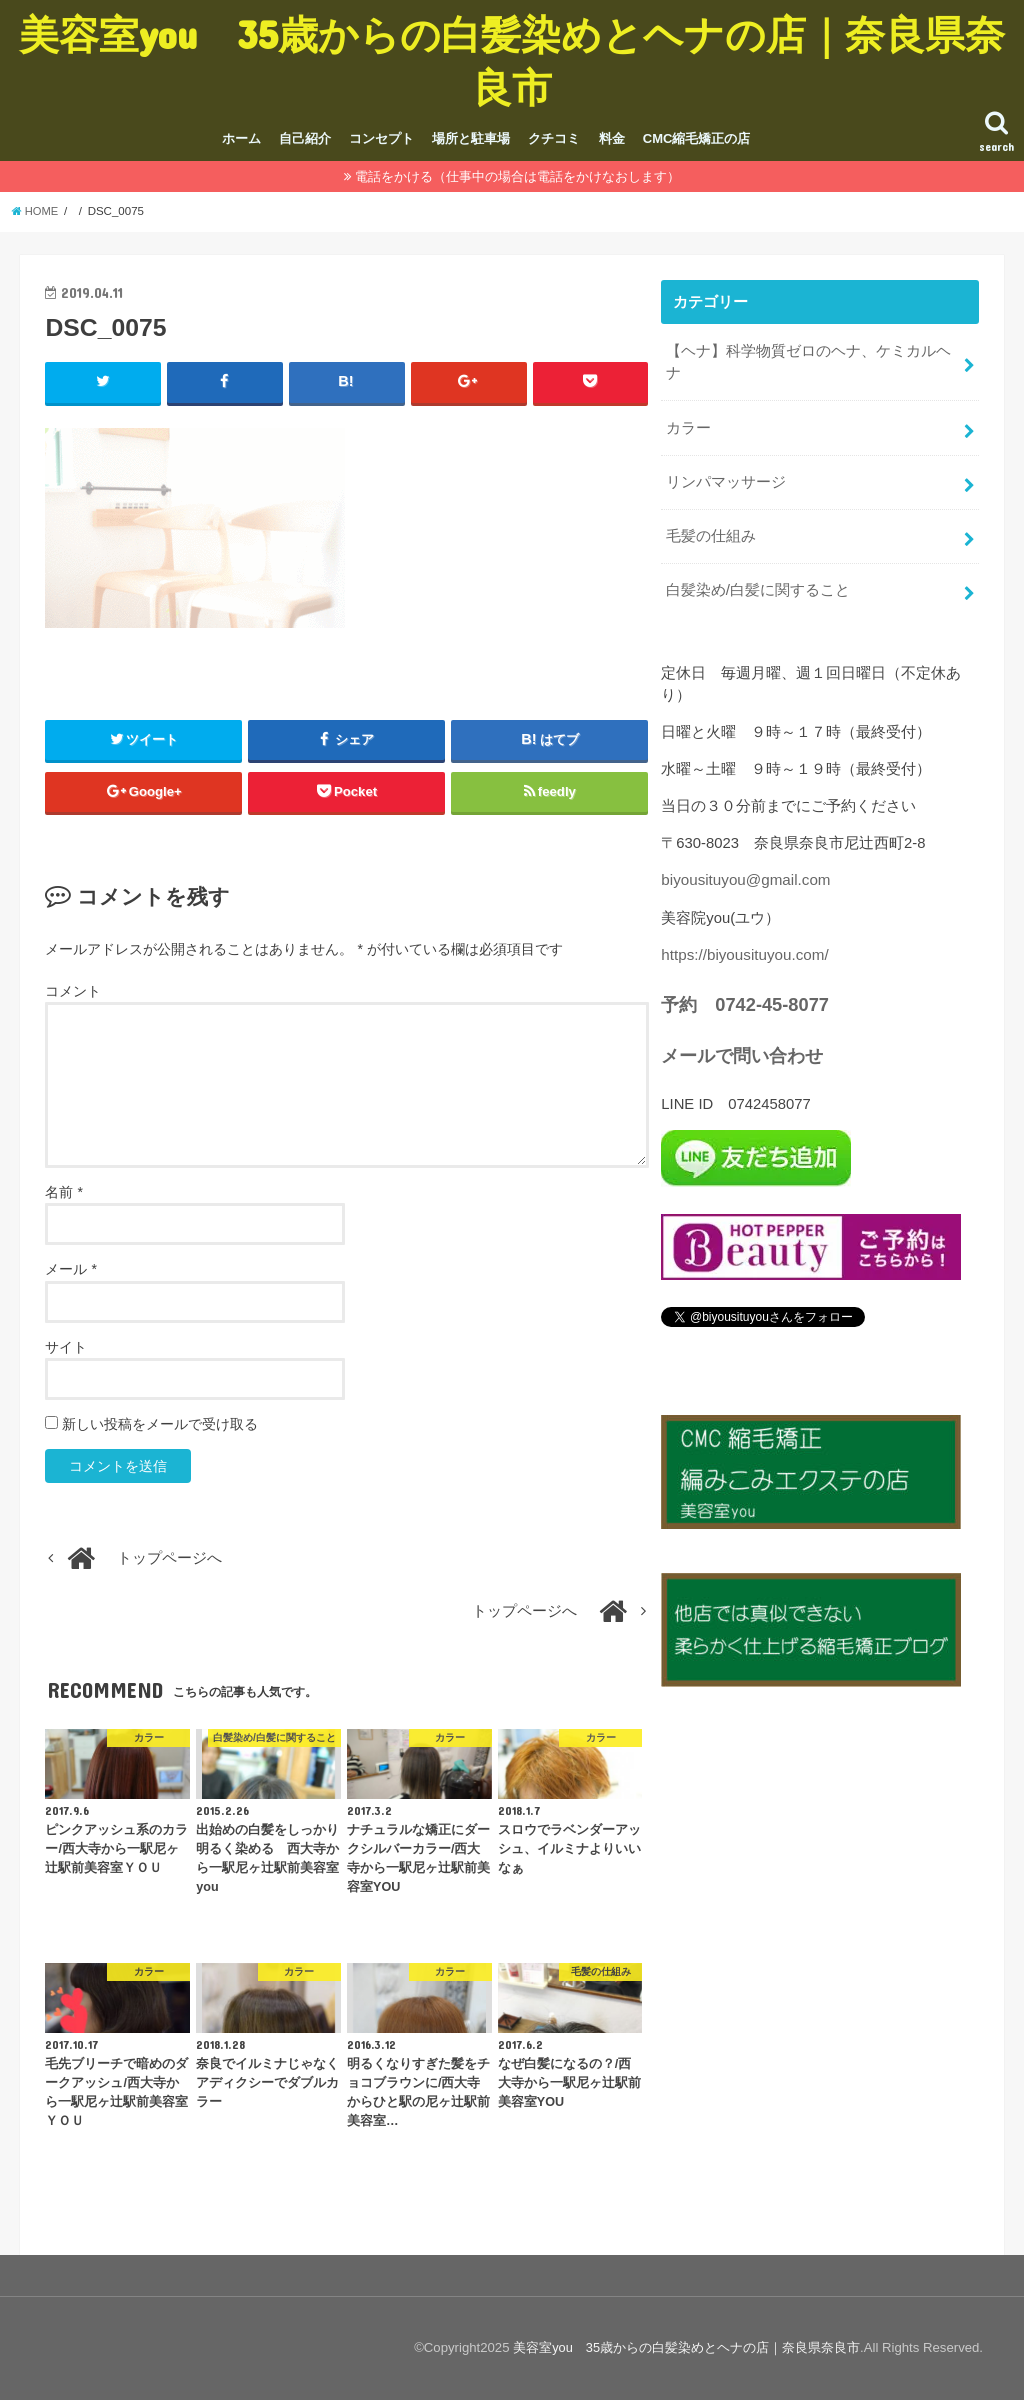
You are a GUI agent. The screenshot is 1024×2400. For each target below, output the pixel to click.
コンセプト (381, 138)
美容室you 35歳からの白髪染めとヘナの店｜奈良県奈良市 (512, 60)
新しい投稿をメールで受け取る (160, 1424)
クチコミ (554, 138)
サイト (66, 1347)
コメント (73, 991)
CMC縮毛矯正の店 (697, 138)
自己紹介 (305, 138)
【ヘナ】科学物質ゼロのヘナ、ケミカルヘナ (808, 361)
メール (70, 1270)
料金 (612, 138)
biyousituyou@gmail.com (743, 873)
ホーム (241, 138)
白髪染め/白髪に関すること (758, 584)
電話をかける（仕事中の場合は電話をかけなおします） (517, 176)
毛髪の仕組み (711, 531)
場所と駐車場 (471, 138)
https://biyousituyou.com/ (742, 947)
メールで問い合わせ (742, 1046)
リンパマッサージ (726, 478)
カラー (688, 425)
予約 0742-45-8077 (743, 995)
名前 (63, 1193)
